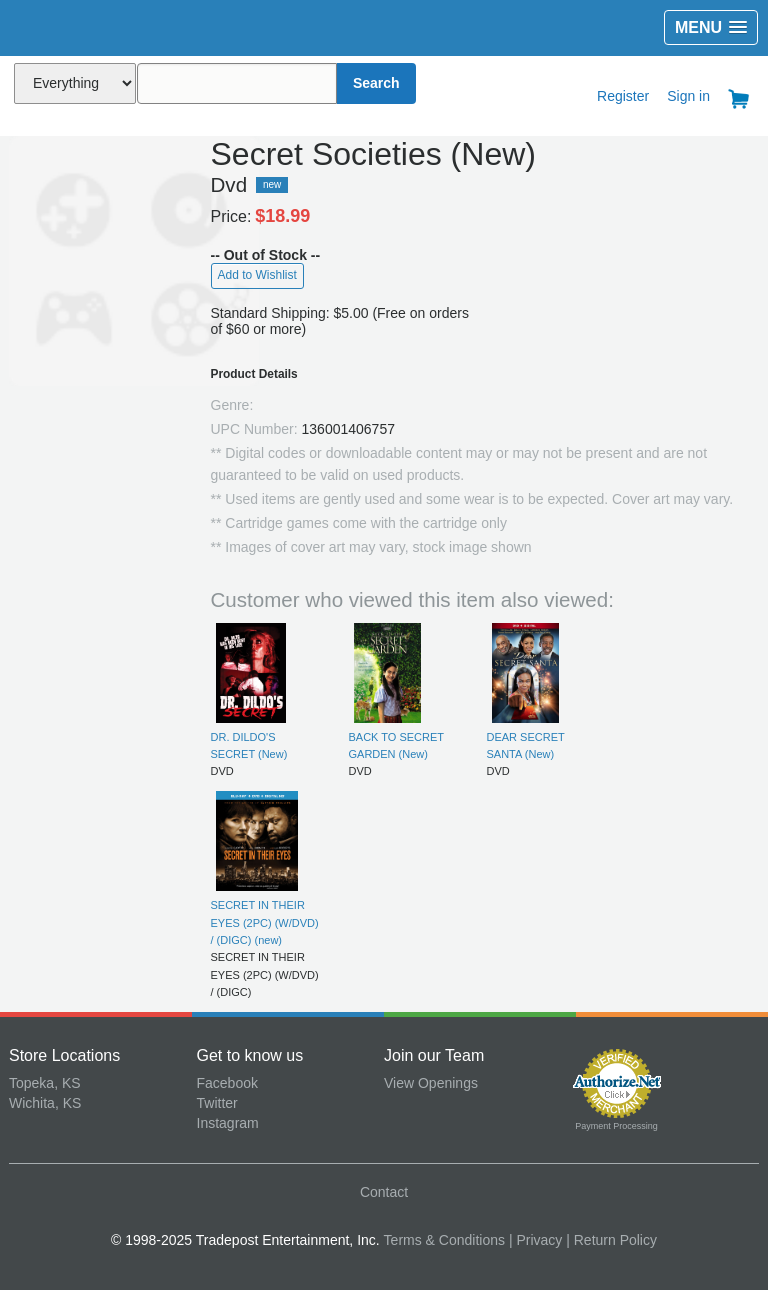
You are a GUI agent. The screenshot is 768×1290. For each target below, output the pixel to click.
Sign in (688, 96)
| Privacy (535, 1240)
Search (376, 83)
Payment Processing (616, 1126)
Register (623, 96)
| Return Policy (611, 1240)
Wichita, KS (45, 1103)
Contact (384, 1192)
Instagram (228, 1123)
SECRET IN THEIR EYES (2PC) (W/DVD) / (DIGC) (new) (265, 922)
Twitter (217, 1103)
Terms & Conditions (444, 1240)
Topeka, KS (45, 1083)
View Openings (431, 1083)
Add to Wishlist (257, 275)
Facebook (227, 1083)
